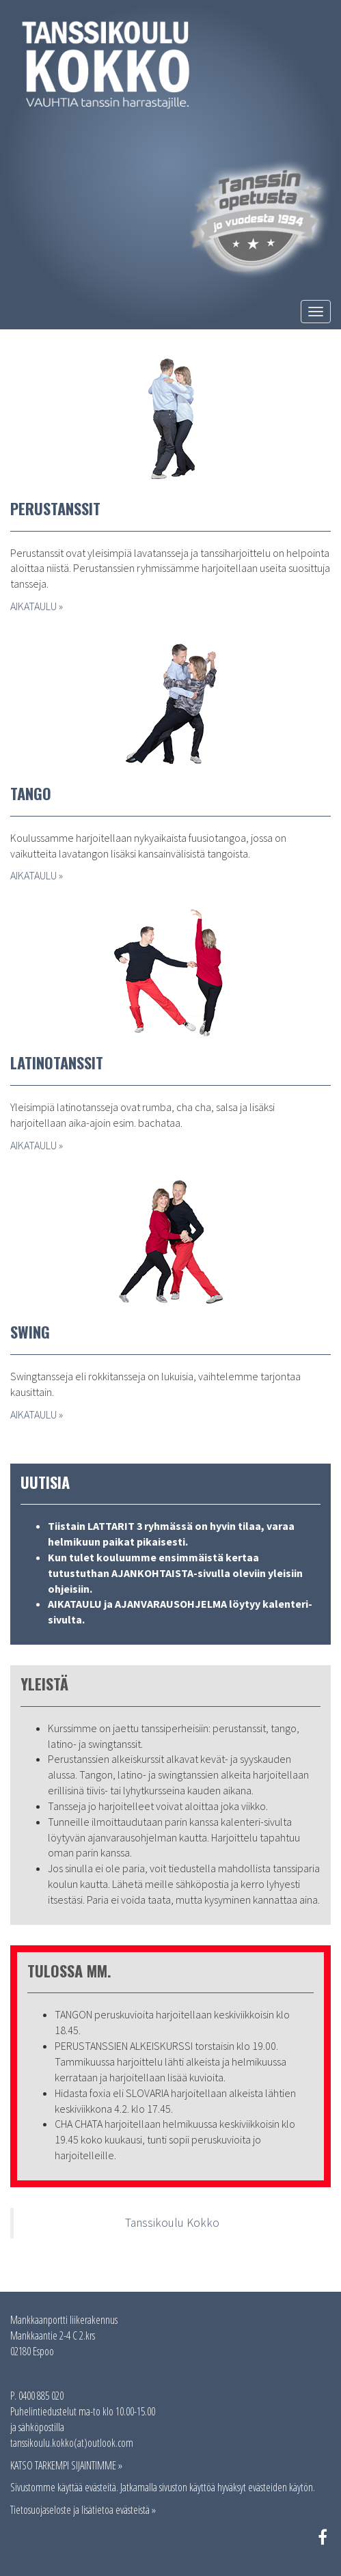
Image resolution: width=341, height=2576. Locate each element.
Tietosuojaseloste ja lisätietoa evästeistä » (83, 2509)
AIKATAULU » (36, 606)
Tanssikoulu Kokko (172, 2222)
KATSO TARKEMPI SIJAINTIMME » (66, 2465)
